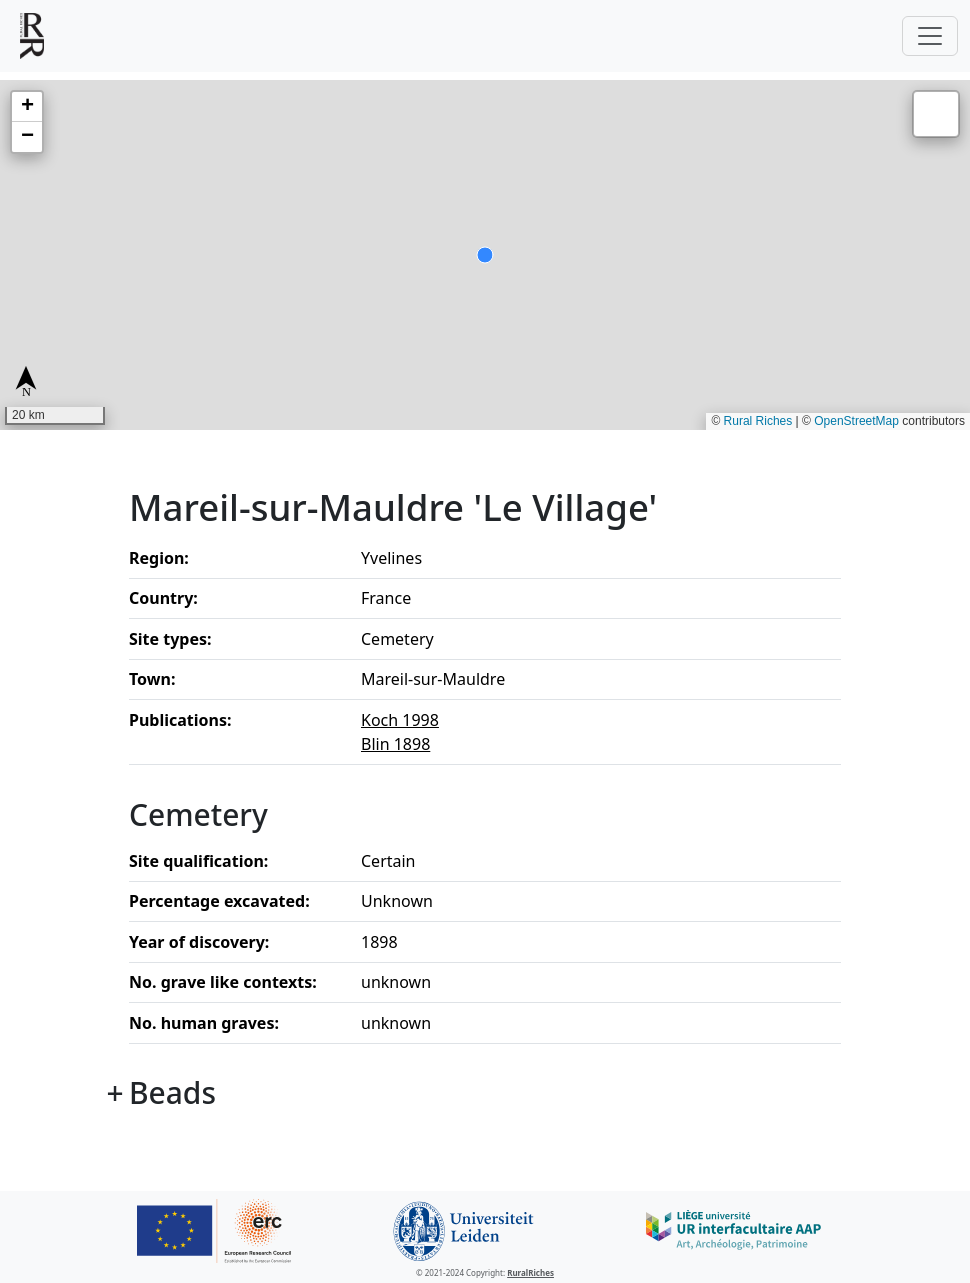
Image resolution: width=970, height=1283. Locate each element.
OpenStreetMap (856, 421)
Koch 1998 (400, 720)
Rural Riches (758, 421)
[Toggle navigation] (930, 36)
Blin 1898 (395, 744)
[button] (27, 107)
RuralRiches (530, 1272)
